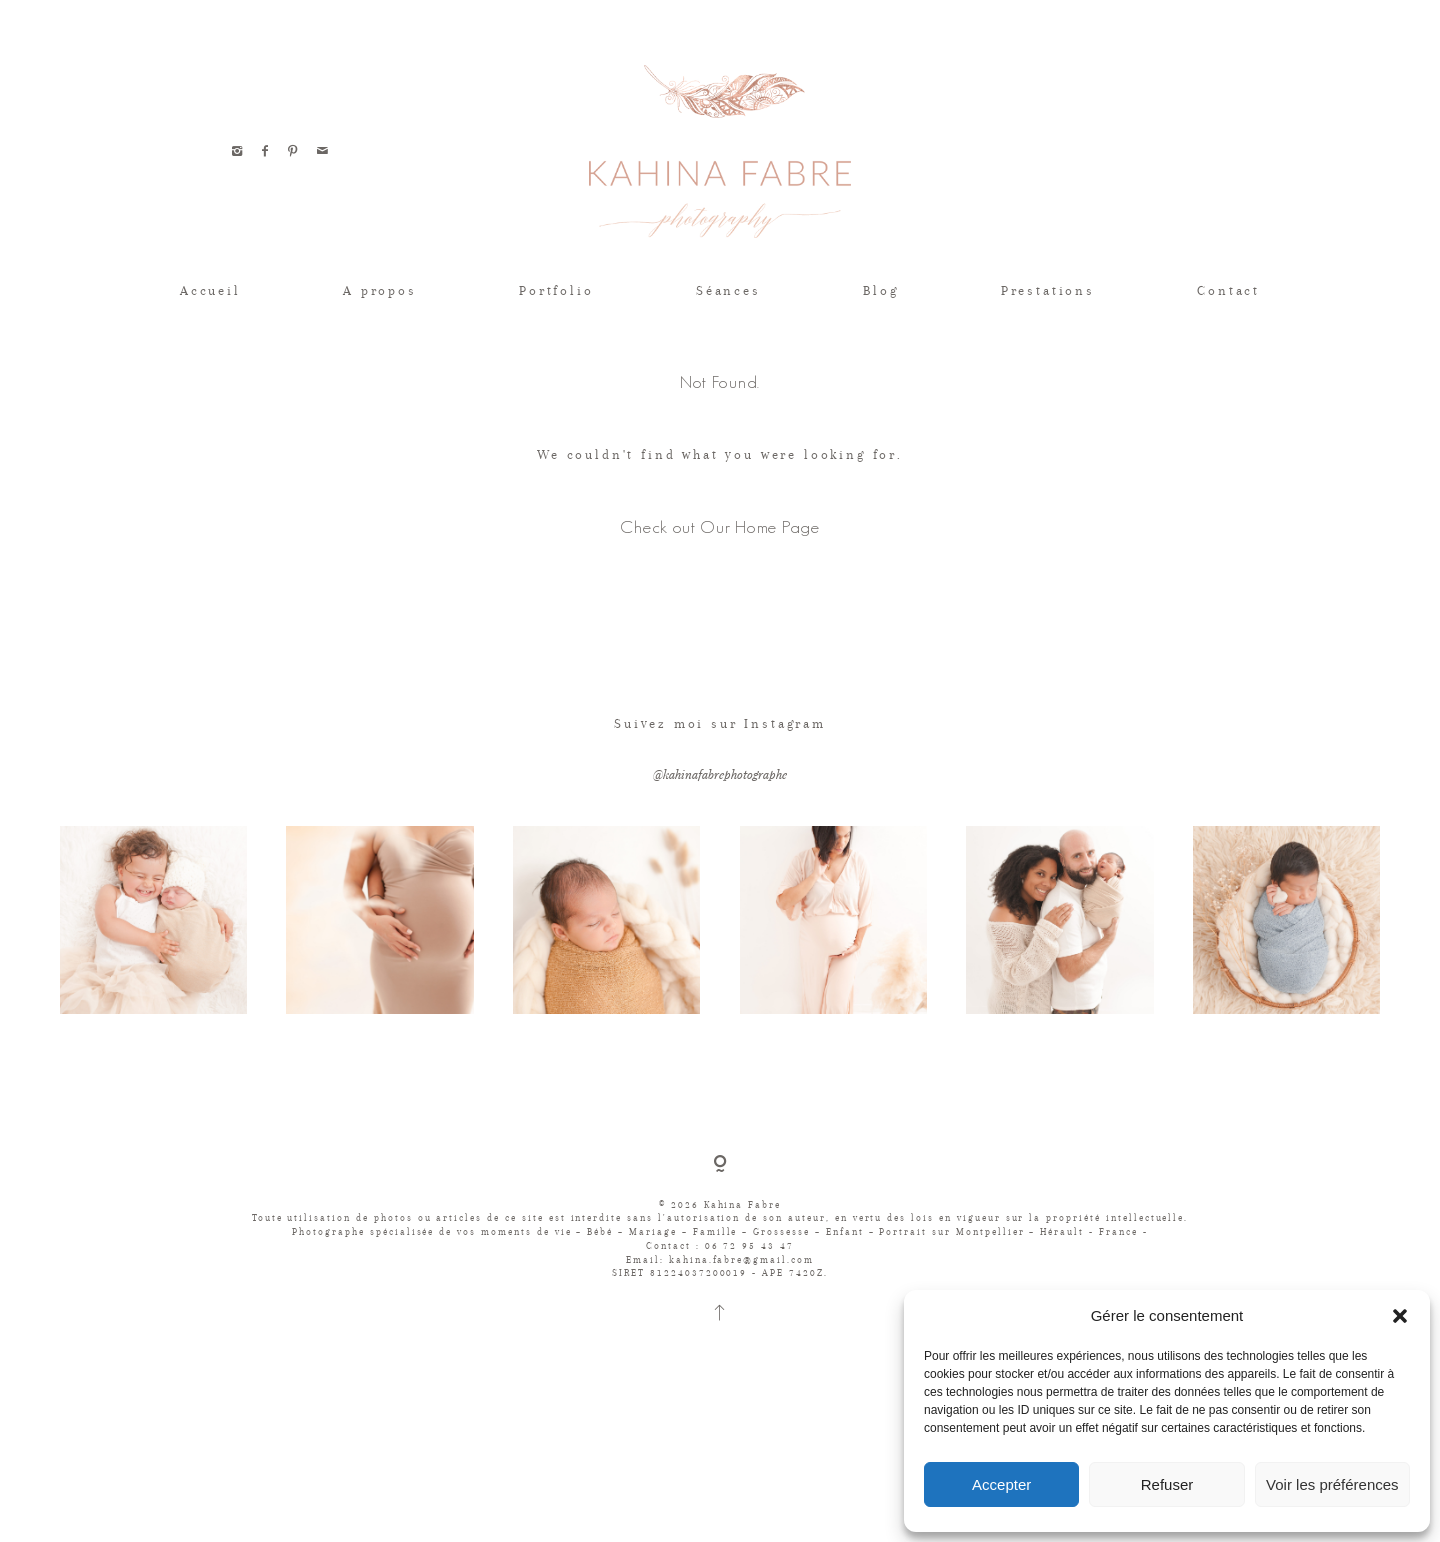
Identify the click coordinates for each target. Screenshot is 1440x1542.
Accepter (1001, 1484)
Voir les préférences (1332, 1484)
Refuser (1167, 1484)
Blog (880, 290)
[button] (1400, 1316)
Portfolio (556, 290)
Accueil (210, 290)
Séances (728, 290)
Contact (1228, 290)
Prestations (1048, 290)
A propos (380, 290)
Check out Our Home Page (719, 526)
